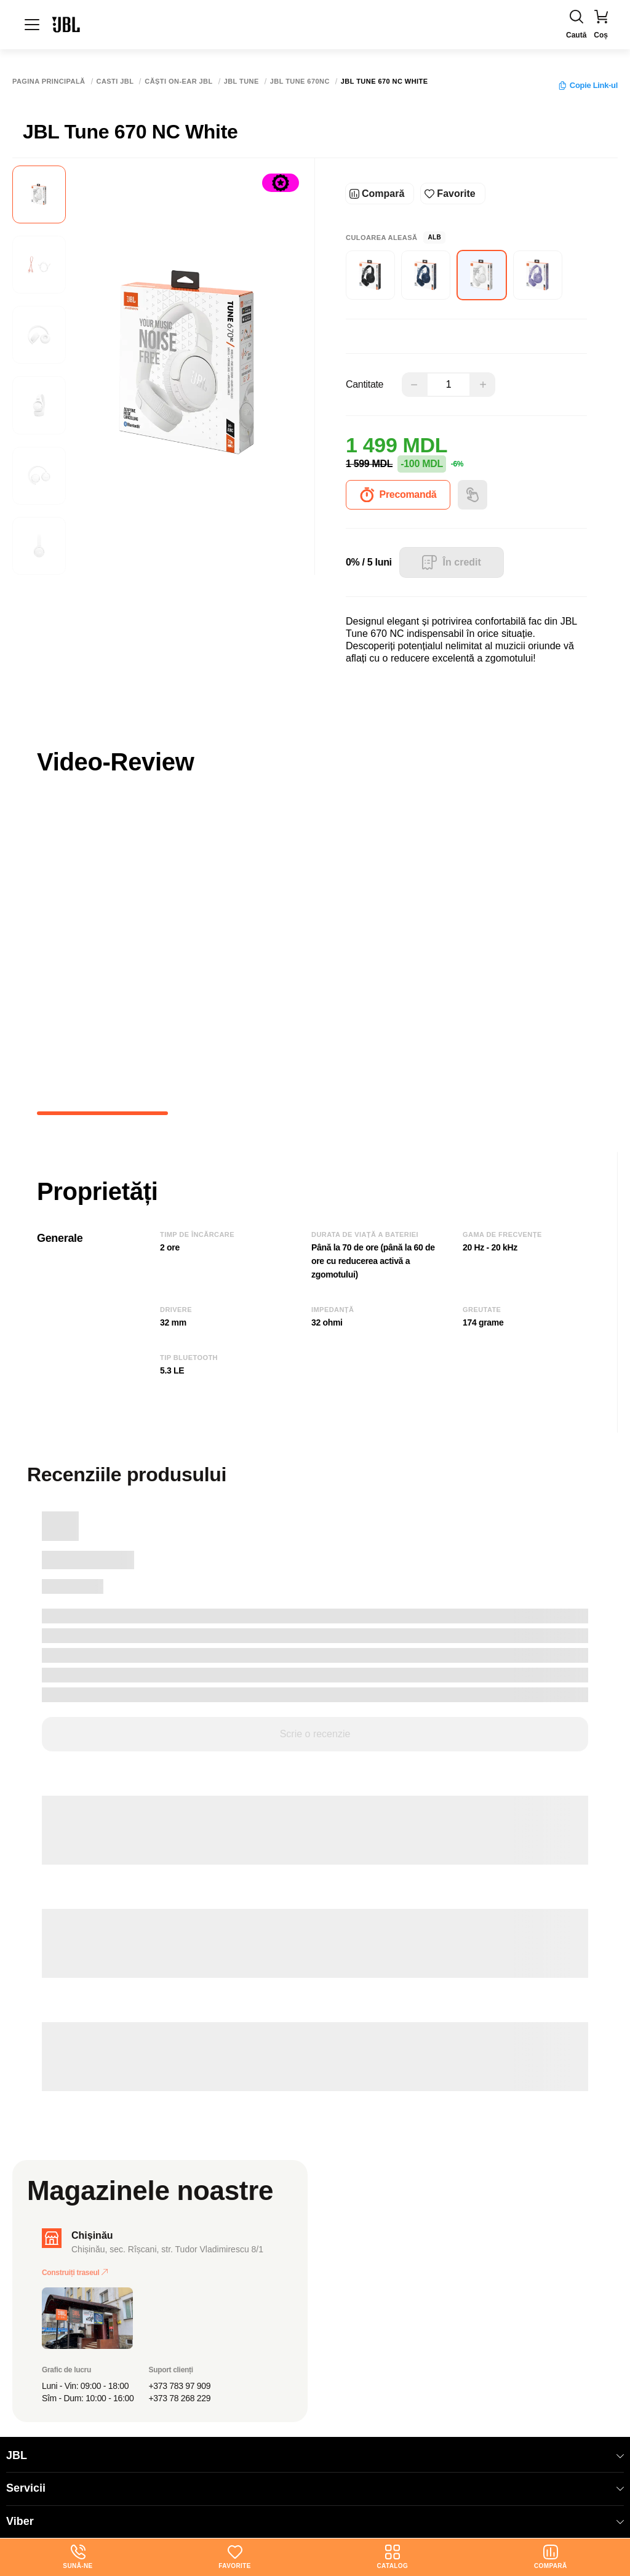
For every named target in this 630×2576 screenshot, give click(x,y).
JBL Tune (241, 81)
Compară (550, 2557)
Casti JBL (115, 81)
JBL (315, 2455)
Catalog (392, 2557)
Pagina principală (49, 81)
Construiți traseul (75, 2272)
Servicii (315, 2488)
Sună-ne (77, 2557)
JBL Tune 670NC (300, 81)
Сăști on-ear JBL (178, 81)
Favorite (234, 2557)
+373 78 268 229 (180, 2398)
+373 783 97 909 (180, 2386)
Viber (315, 2521)
